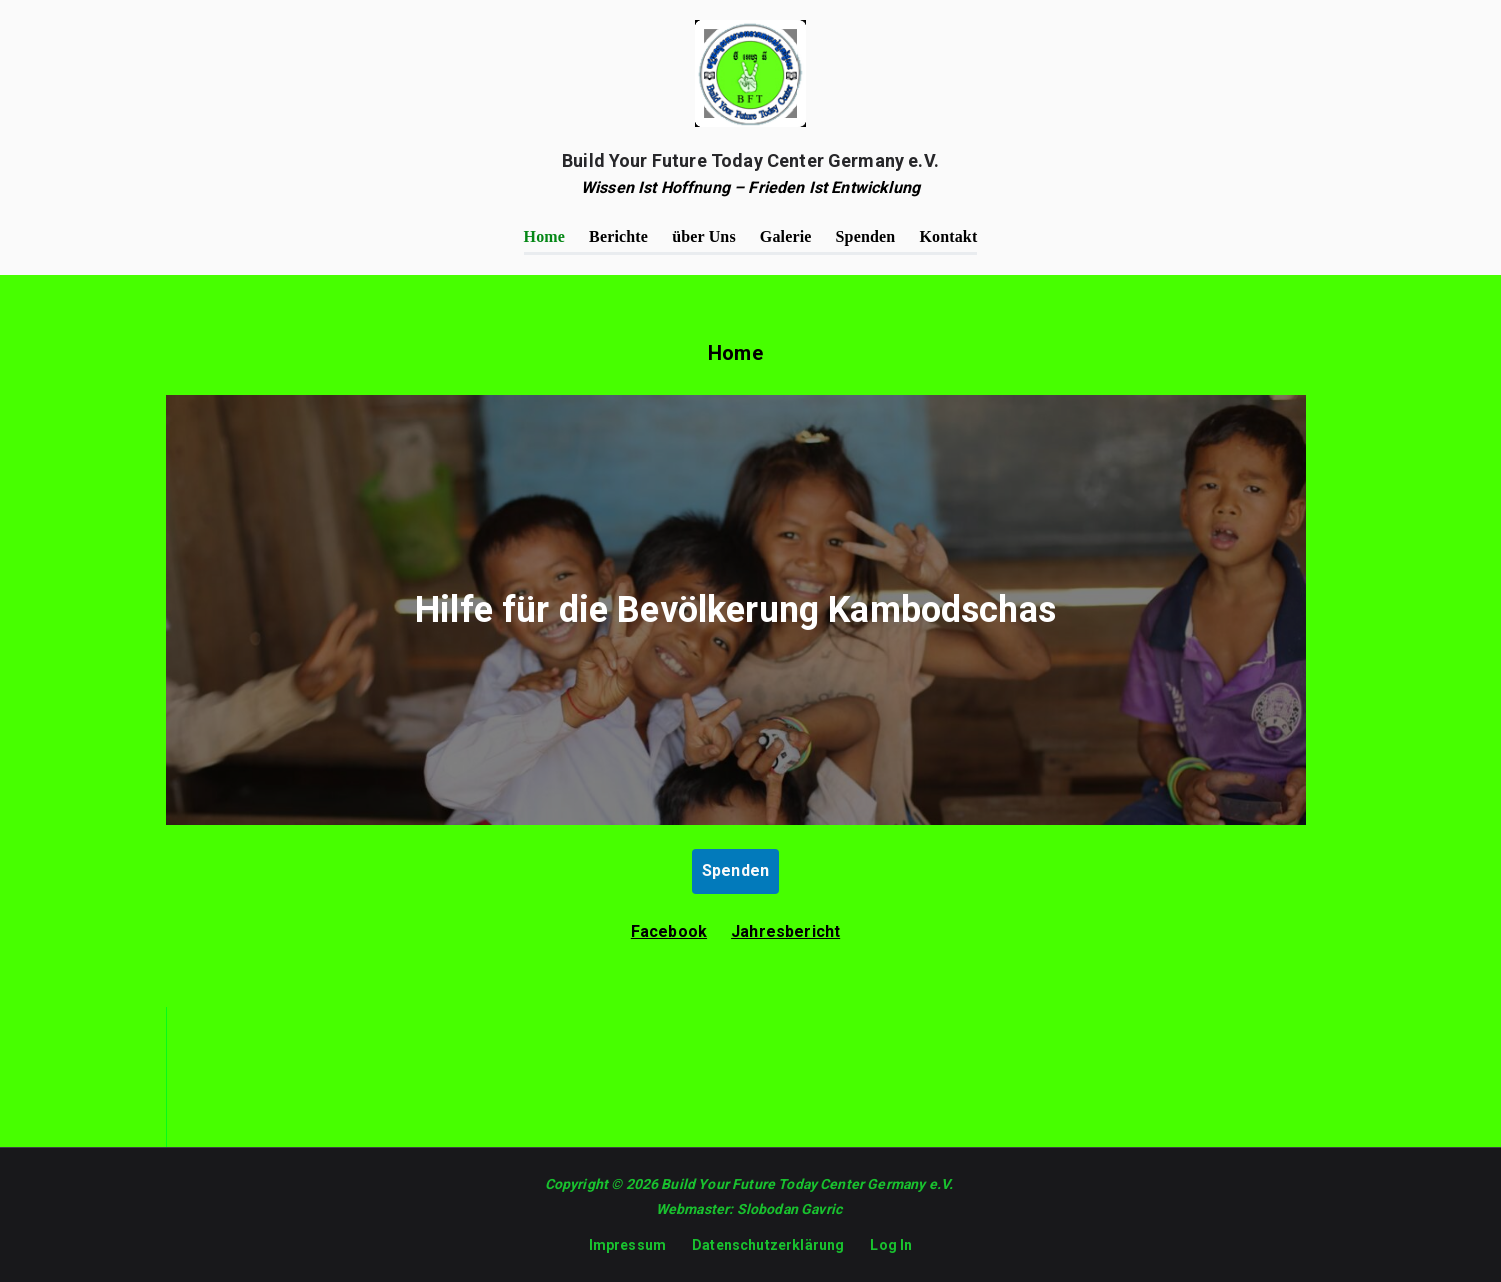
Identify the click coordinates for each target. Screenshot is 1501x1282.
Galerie (786, 236)
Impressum (627, 1245)
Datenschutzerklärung (768, 1245)
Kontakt (948, 236)
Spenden (866, 236)
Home (545, 236)
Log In (891, 1245)
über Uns (704, 236)
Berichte (618, 236)
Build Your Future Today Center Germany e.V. (750, 160)
